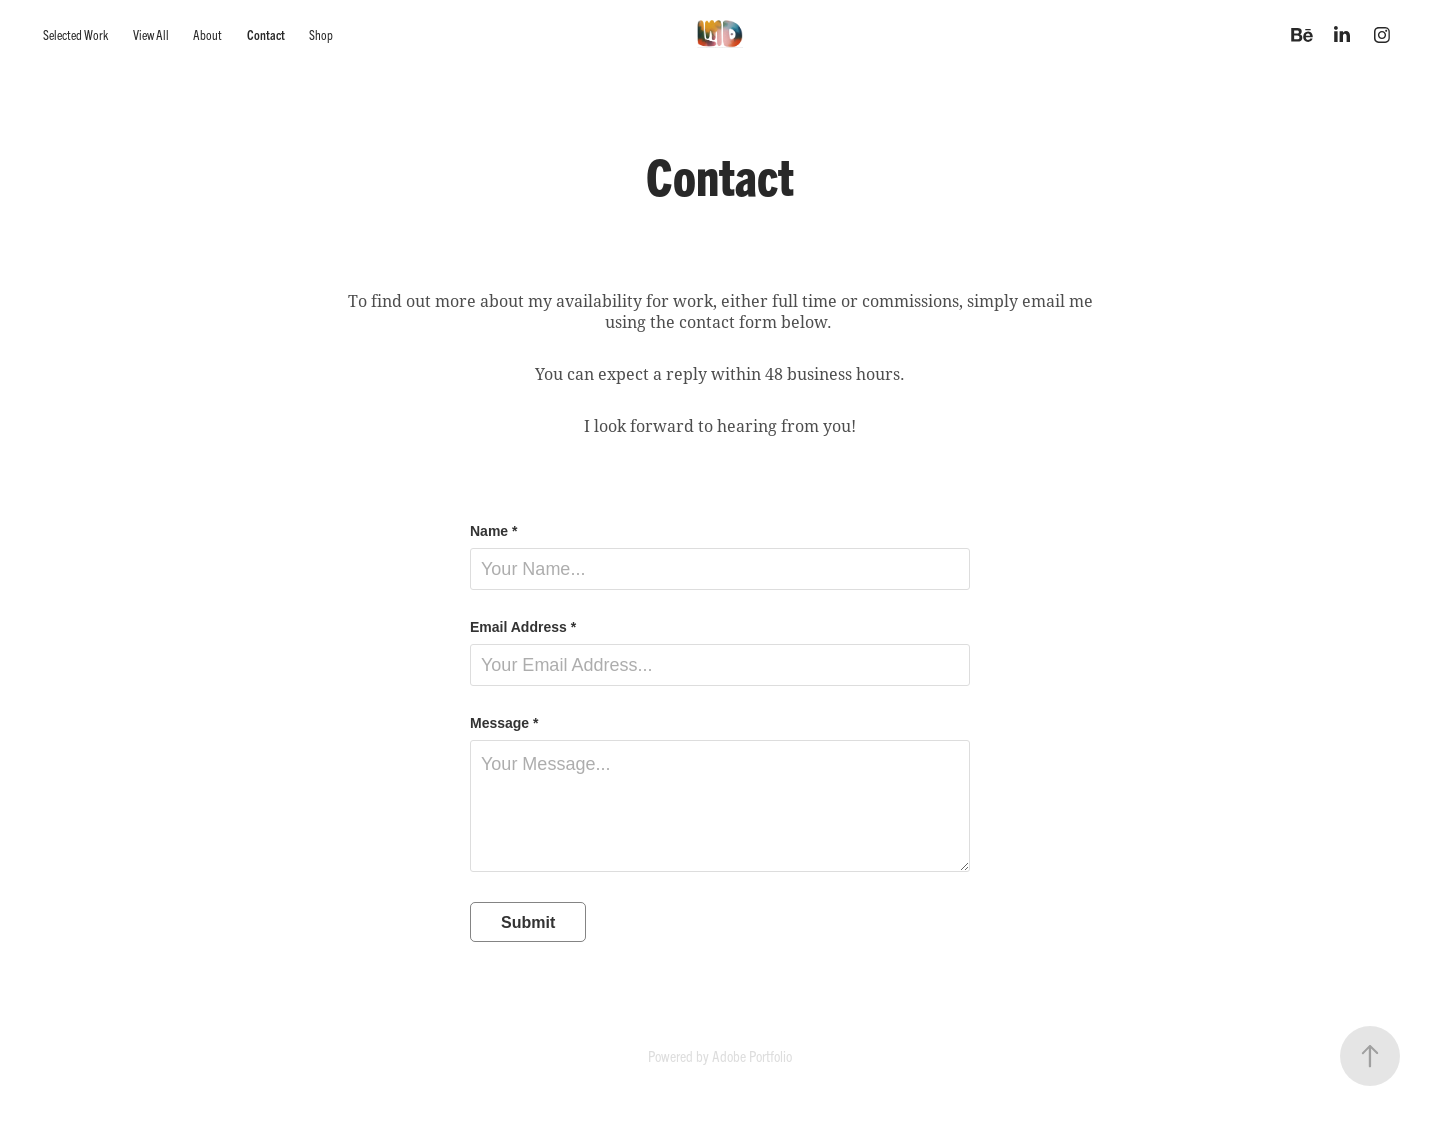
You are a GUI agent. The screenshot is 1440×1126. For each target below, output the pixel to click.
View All (151, 34)
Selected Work (75, 34)
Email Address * (523, 627)
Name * (493, 531)
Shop (321, 34)
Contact (266, 34)
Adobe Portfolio (752, 1055)
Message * (504, 723)
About (207, 34)
